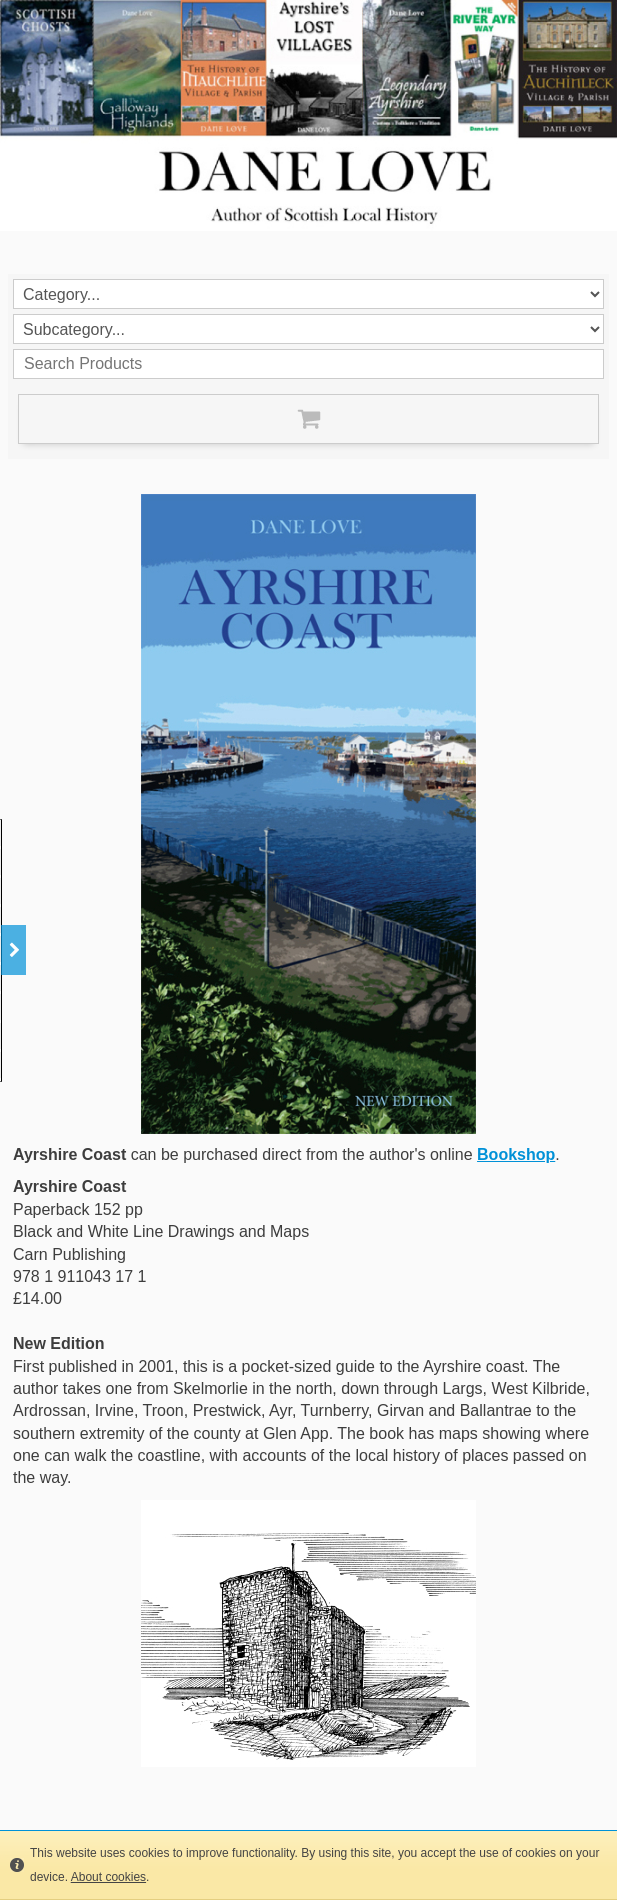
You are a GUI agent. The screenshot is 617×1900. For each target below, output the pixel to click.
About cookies (108, 1877)
